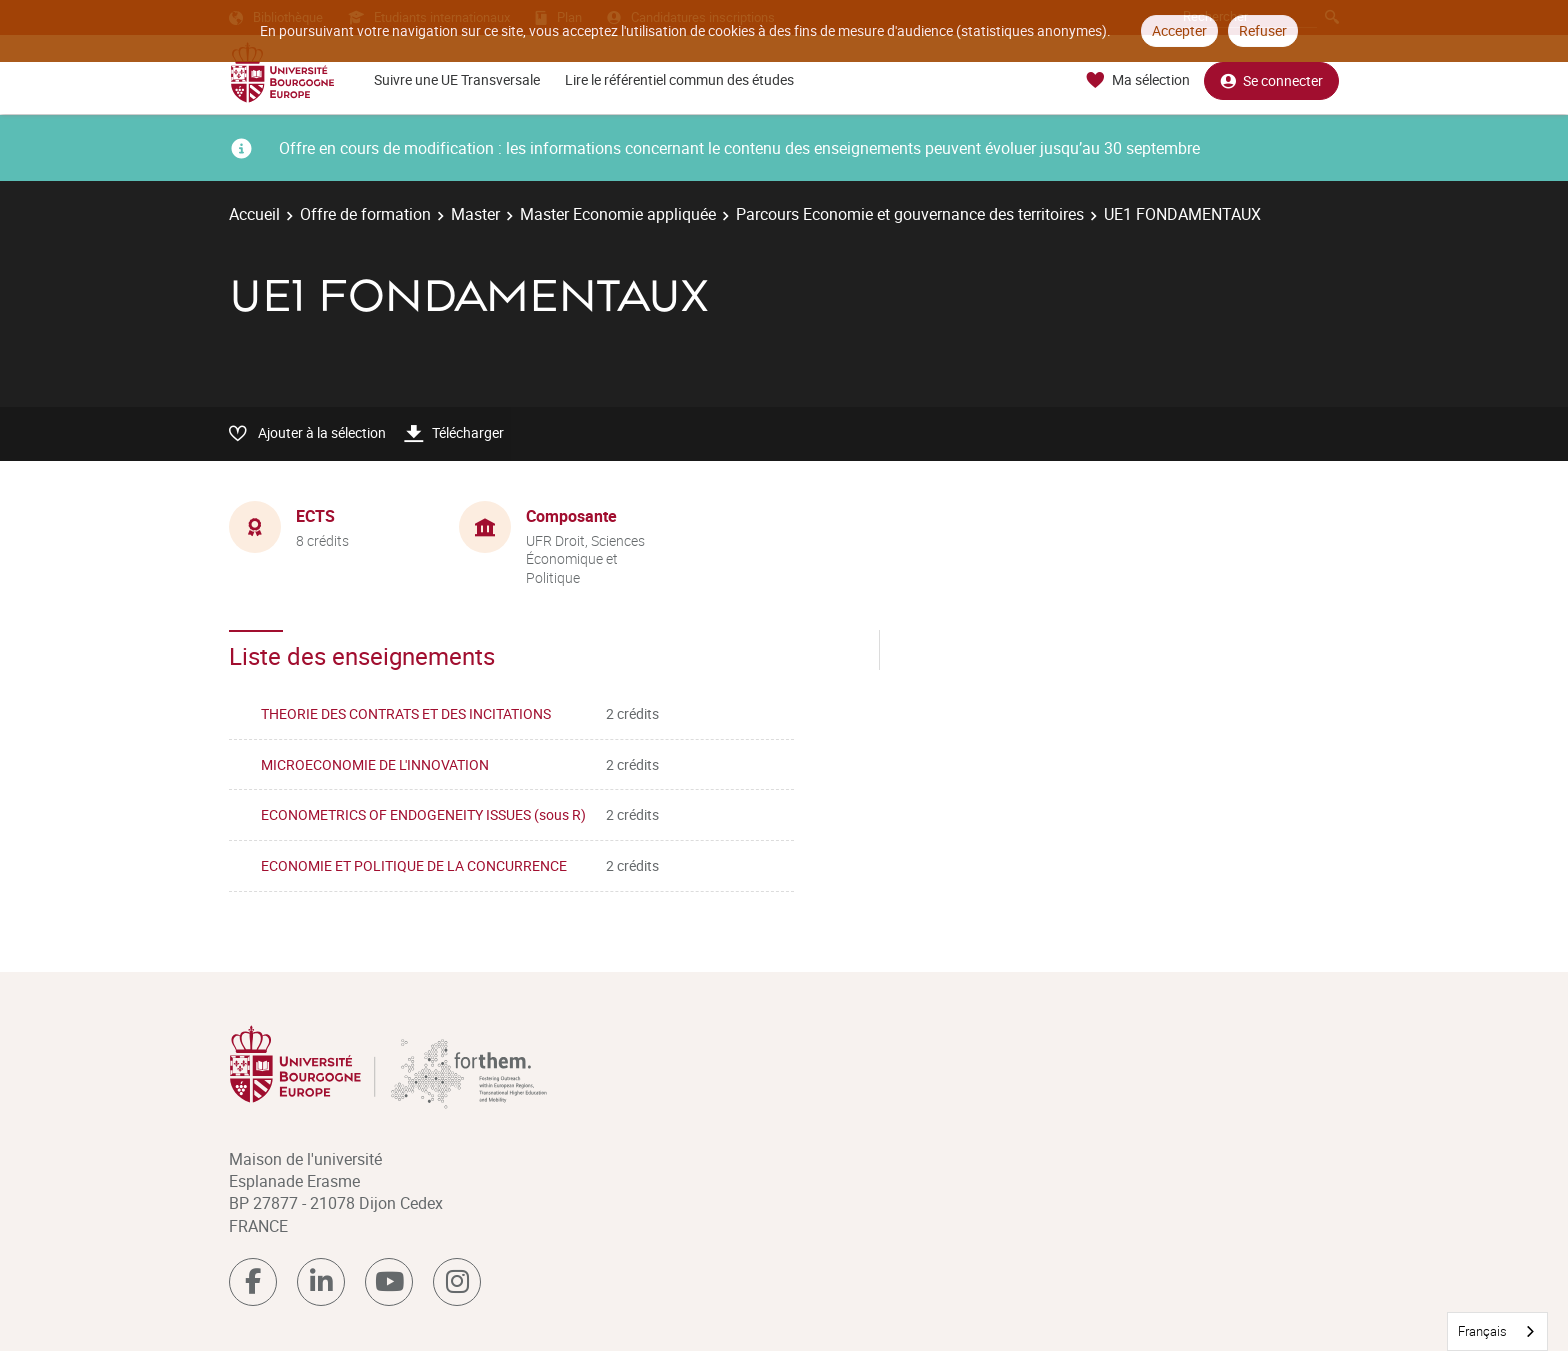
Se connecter (1271, 80)
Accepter (1179, 30)
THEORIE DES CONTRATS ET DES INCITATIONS (406, 713)
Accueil (254, 214)
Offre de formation (365, 214)
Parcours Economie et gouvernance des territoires (910, 214)
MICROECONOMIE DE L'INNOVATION (375, 764)
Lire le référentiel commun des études (679, 79)
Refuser (1263, 30)
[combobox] (1497, 1331)
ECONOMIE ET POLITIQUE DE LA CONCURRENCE (414, 865)
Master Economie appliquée (618, 214)
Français (1482, 1331)
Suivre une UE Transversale (457, 79)
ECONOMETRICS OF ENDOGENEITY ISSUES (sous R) (423, 814)
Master (475, 214)
